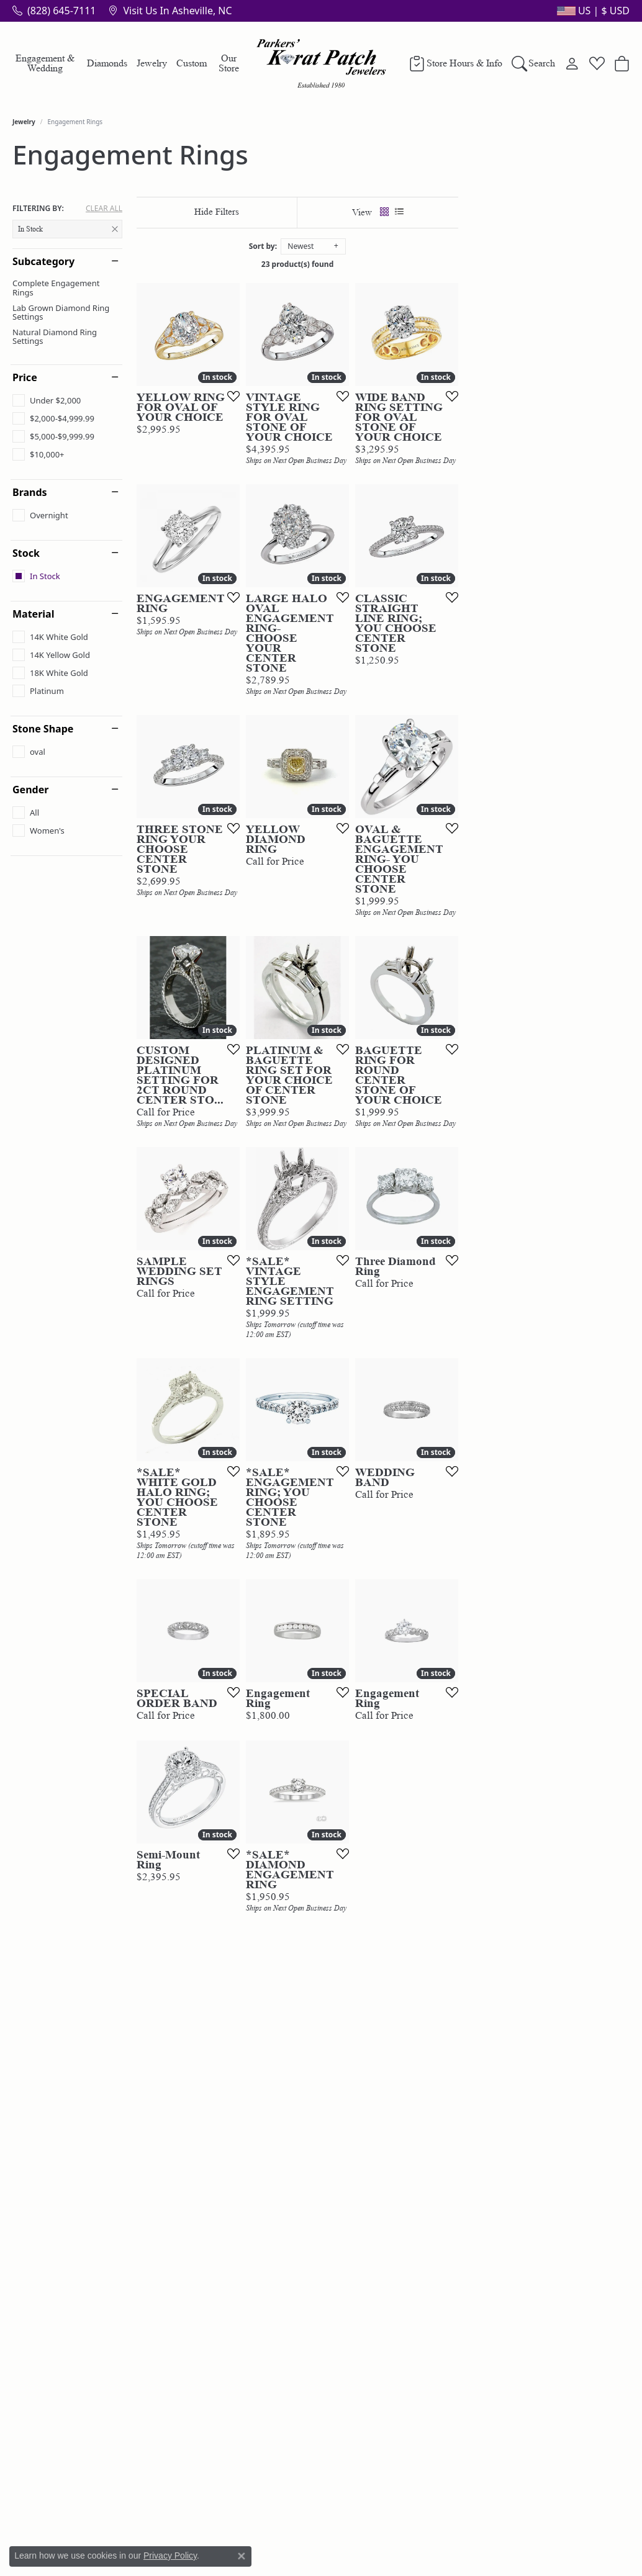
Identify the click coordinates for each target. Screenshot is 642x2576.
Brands (29, 492)
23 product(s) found (383, 264)
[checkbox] (46, 400)
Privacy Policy (170, 2555)
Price (24, 377)
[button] (592, 10)
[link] (54, 10)
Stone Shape (42, 729)
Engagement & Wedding (45, 63)
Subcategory (43, 261)
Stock (26, 553)
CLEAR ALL (104, 208)
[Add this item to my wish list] (287, 453)
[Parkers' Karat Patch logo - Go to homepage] (321, 63)
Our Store (229, 63)
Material (33, 614)
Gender (30, 790)
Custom (191, 63)
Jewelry (152, 63)
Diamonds (107, 63)
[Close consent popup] (241, 2556)
